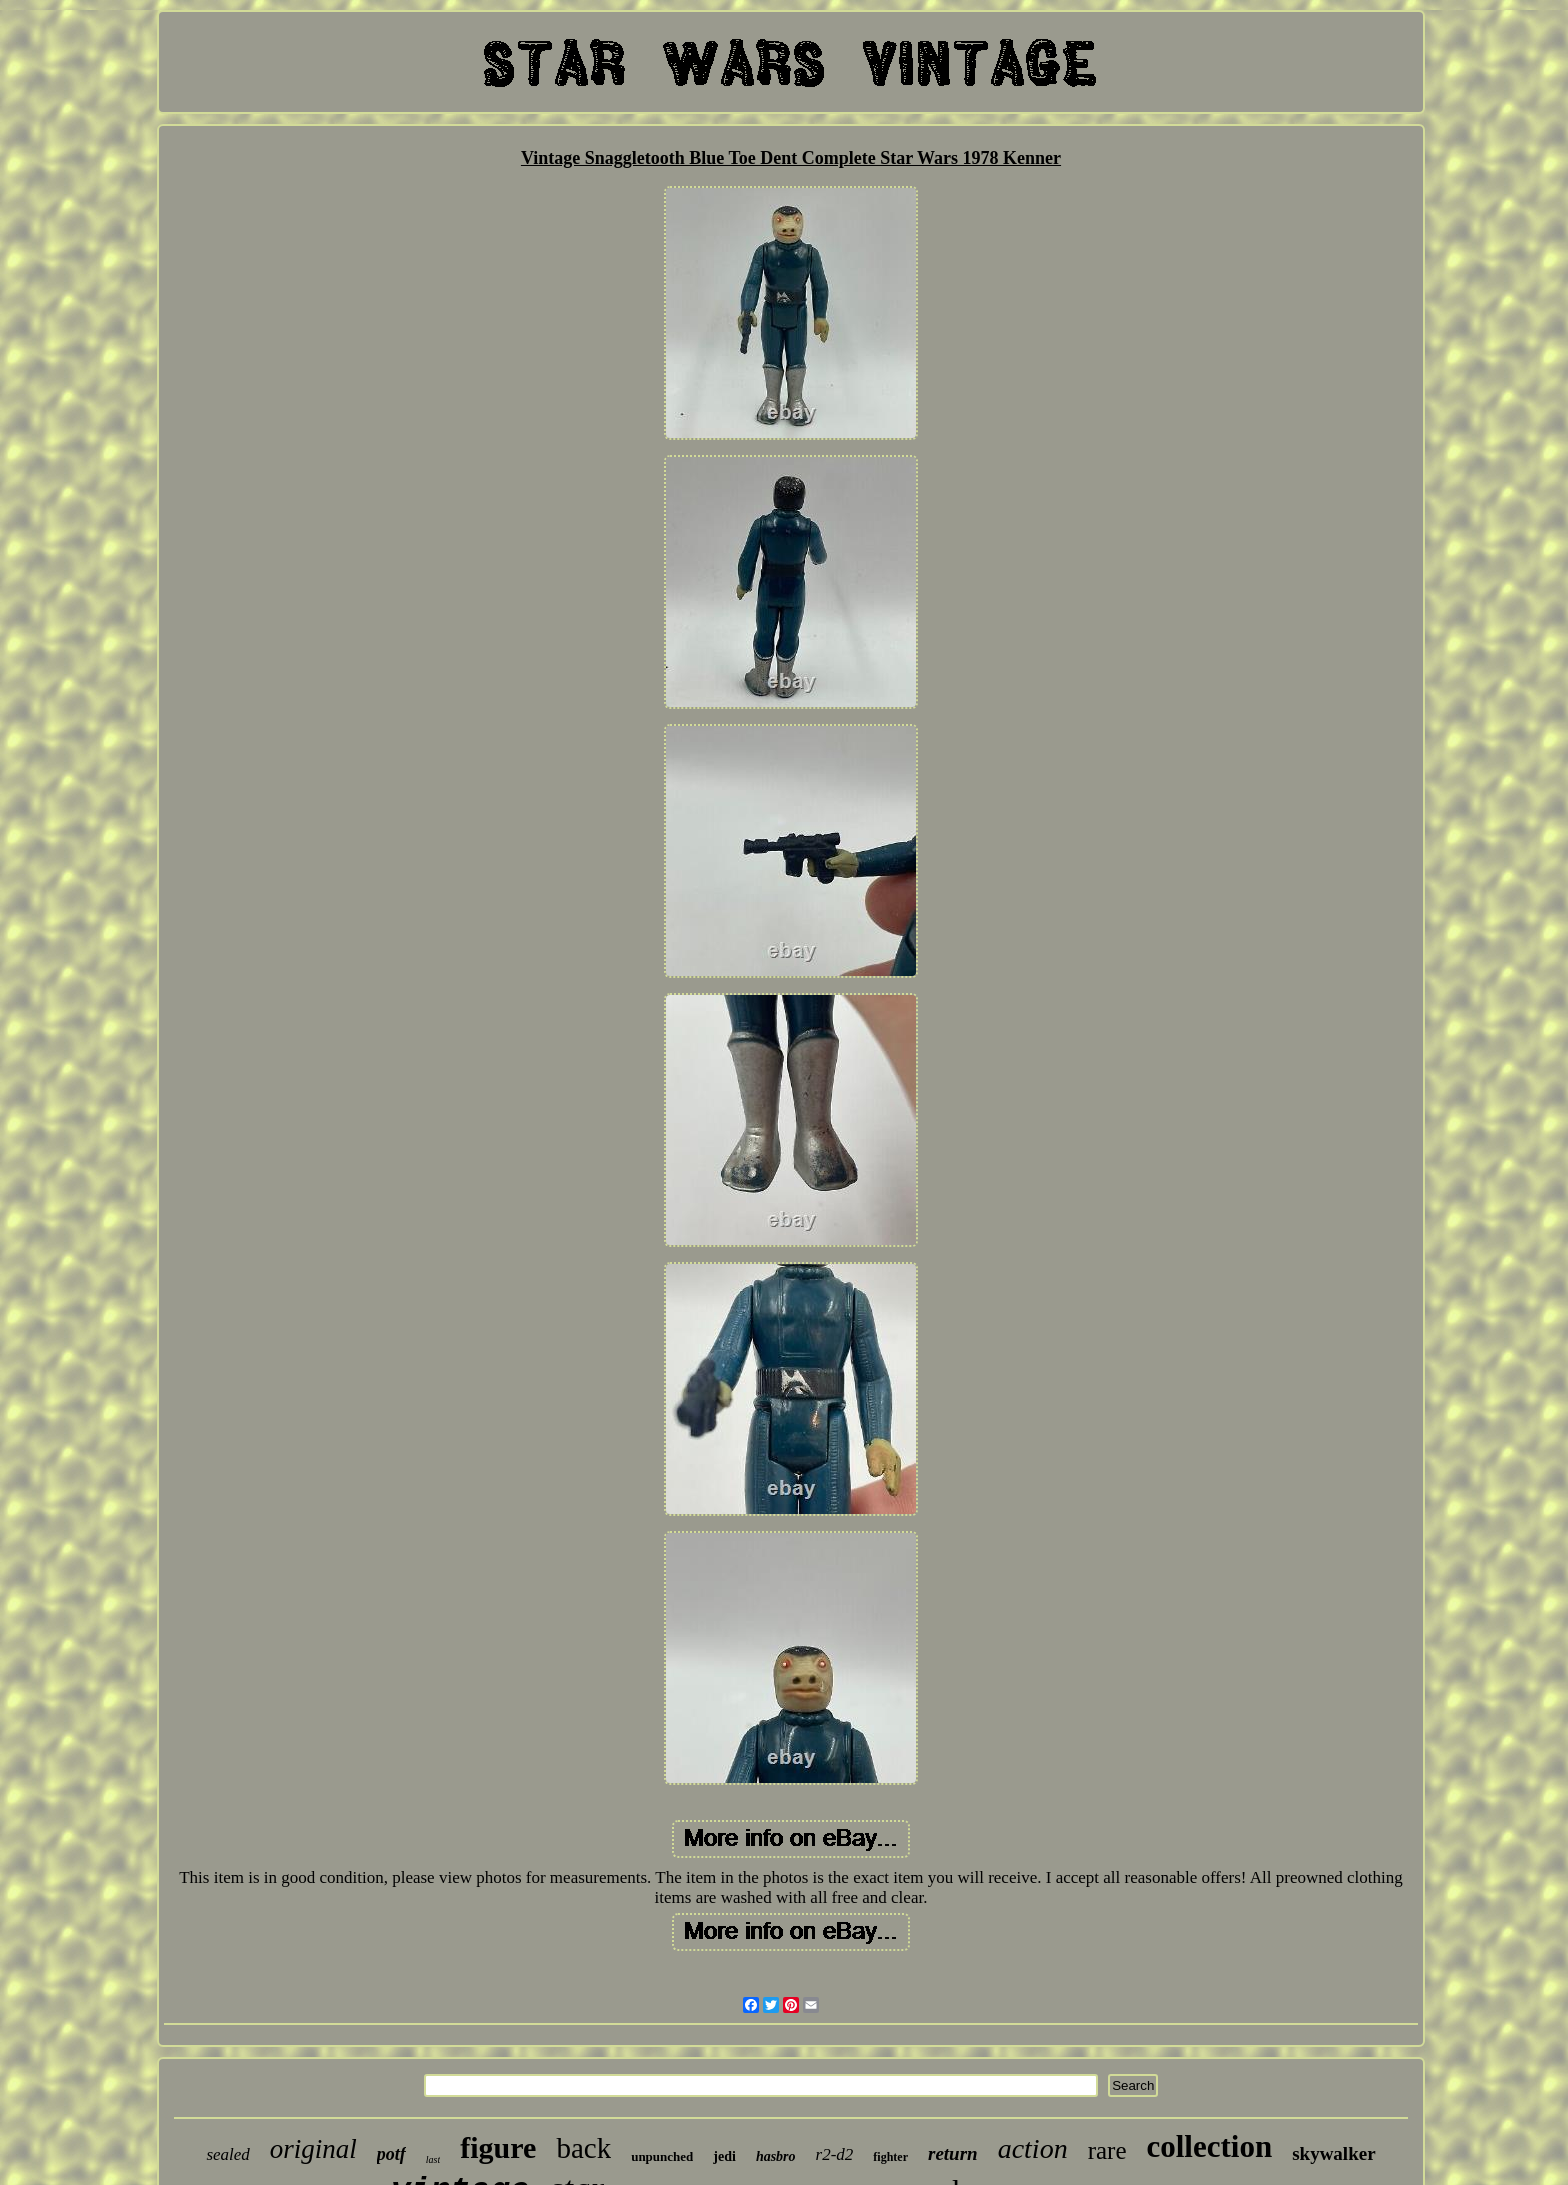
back (583, 2148)
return (953, 2153)
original (313, 2149)
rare (1107, 2150)
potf (391, 2154)
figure (498, 2147)
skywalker (1333, 2153)
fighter (890, 2157)
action (1033, 2148)
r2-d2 (835, 2154)
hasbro (776, 2156)
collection (1209, 2146)
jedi (724, 2156)
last (433, 2159)
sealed (227, 2154)
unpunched (662, 2156)
